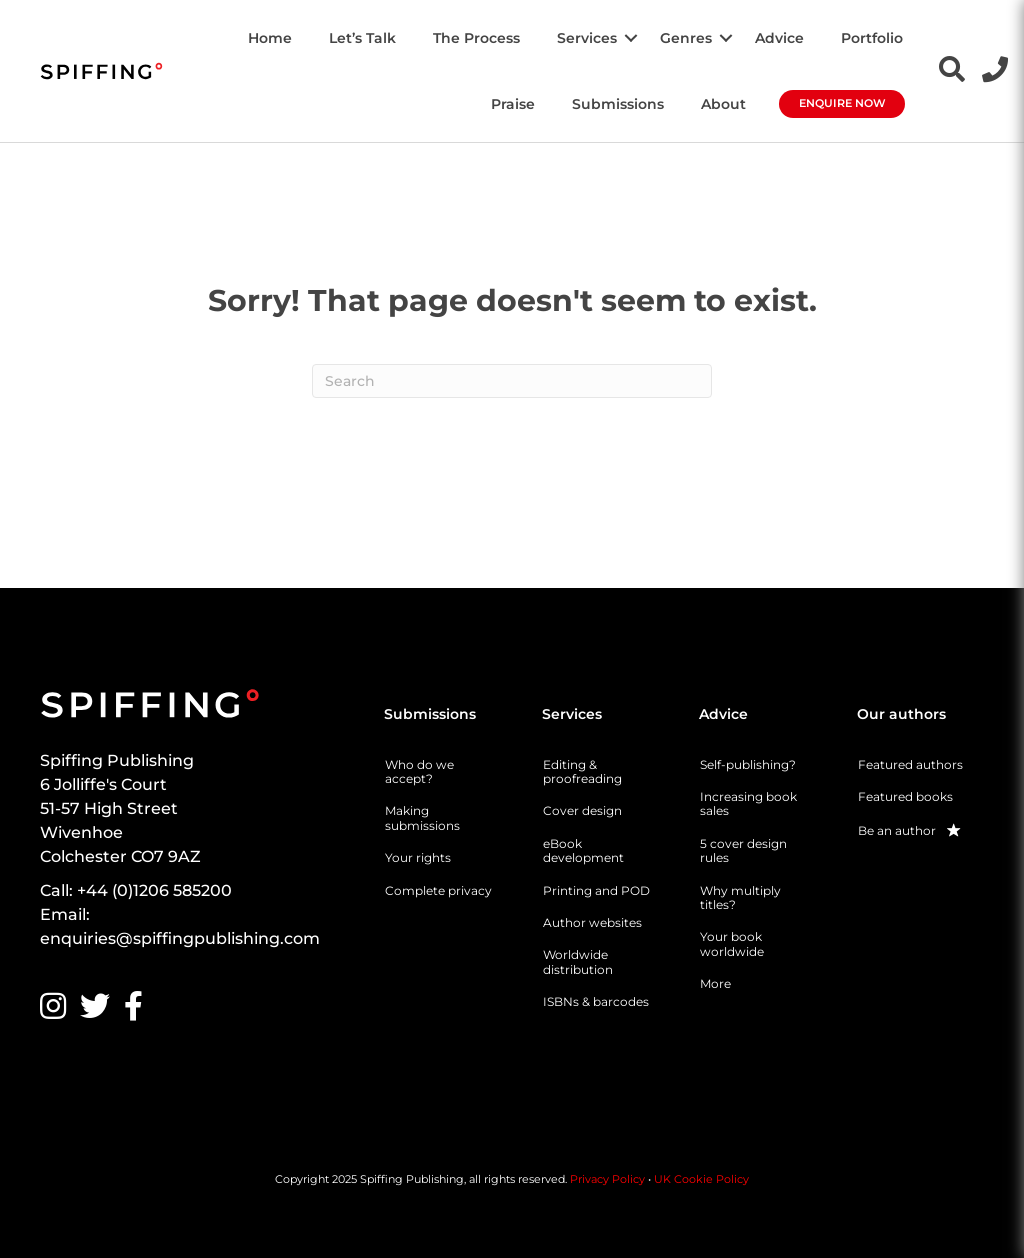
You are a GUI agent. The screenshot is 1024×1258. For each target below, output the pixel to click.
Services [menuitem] (587, 38)
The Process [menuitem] (476, 38)
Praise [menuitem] (513, 104)
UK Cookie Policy (701, 1179)
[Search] (512, 381)
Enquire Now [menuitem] (842, 103)
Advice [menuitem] (779, 38)
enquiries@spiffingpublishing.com (180, 938)
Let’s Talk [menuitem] (362, 38)
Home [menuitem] (270, 38)
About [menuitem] (723, 104)
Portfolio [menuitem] (872, 38)
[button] (631, 38)
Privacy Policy (607, 1179)
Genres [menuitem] (686, 38)
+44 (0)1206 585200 (154, 890)
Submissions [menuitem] (618, 104)
